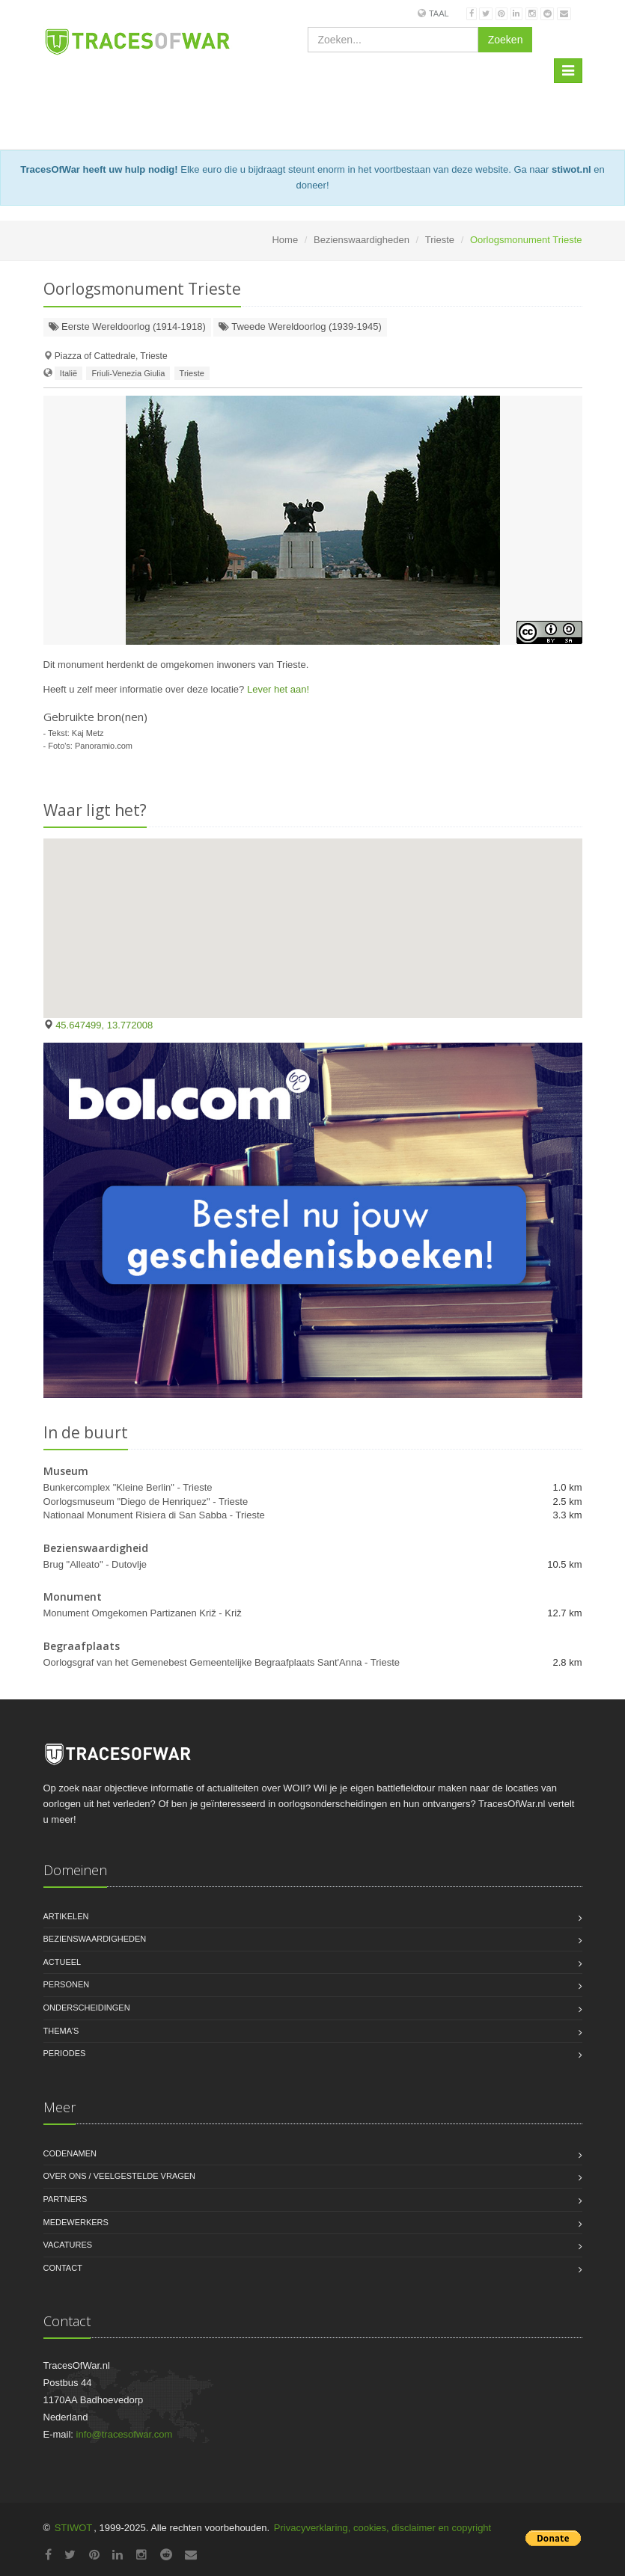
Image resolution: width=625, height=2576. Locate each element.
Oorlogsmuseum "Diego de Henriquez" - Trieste (146, 1501)
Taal (439, 13)
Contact (62, 2267)
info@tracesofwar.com (124, 2434)
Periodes (64, 2053)
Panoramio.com (103, 745)
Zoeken (505, 40)
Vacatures (68, 2244)
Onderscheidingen (86, 2007)
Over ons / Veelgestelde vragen (119, 2175)
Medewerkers (76, 2222)
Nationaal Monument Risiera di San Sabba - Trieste (154, 1515)
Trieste (439, 239)
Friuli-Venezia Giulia (128, 373)
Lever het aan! (278, 689)
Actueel (62, 1961)
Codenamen (70, 2153)
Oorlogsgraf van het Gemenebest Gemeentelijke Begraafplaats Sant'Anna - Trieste (221, 1662)
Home (285, 239)
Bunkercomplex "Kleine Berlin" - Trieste (128, 1487)
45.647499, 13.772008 (104, 1025)
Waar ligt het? (95, 810)
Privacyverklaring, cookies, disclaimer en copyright (382, 2527)
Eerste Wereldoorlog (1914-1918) (127, 326)
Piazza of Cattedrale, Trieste (111, 356)
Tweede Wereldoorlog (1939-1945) (300, 326)
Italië (68, 373)
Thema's (61, 2030)
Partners (65, 2199)
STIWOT (74, 2527)
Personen (66, 1984)
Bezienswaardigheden (361, 239)
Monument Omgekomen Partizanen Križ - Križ (142, 1613)
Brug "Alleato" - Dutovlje (95, 1564)
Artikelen (66, 1916)
